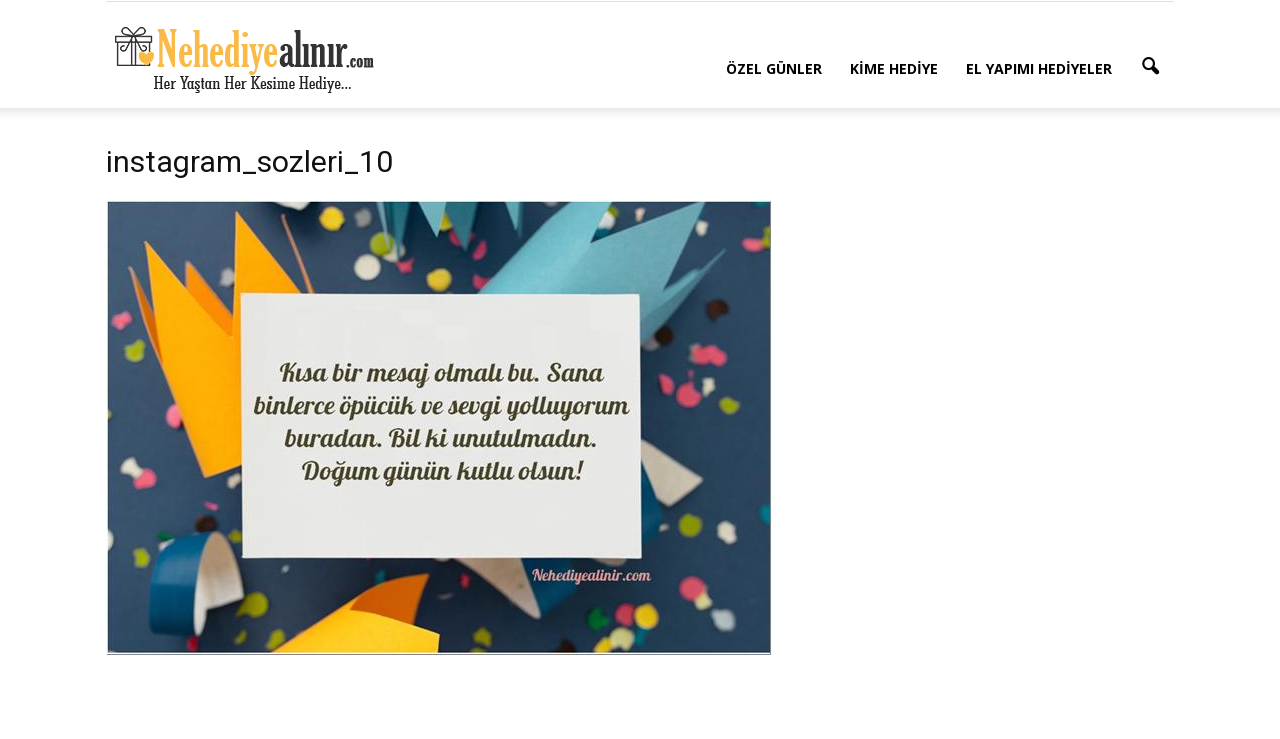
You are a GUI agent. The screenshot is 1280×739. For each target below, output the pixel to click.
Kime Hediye (894, 68)
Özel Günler (774, 68)
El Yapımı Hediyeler (1039, 68)
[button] (1150, 67)
